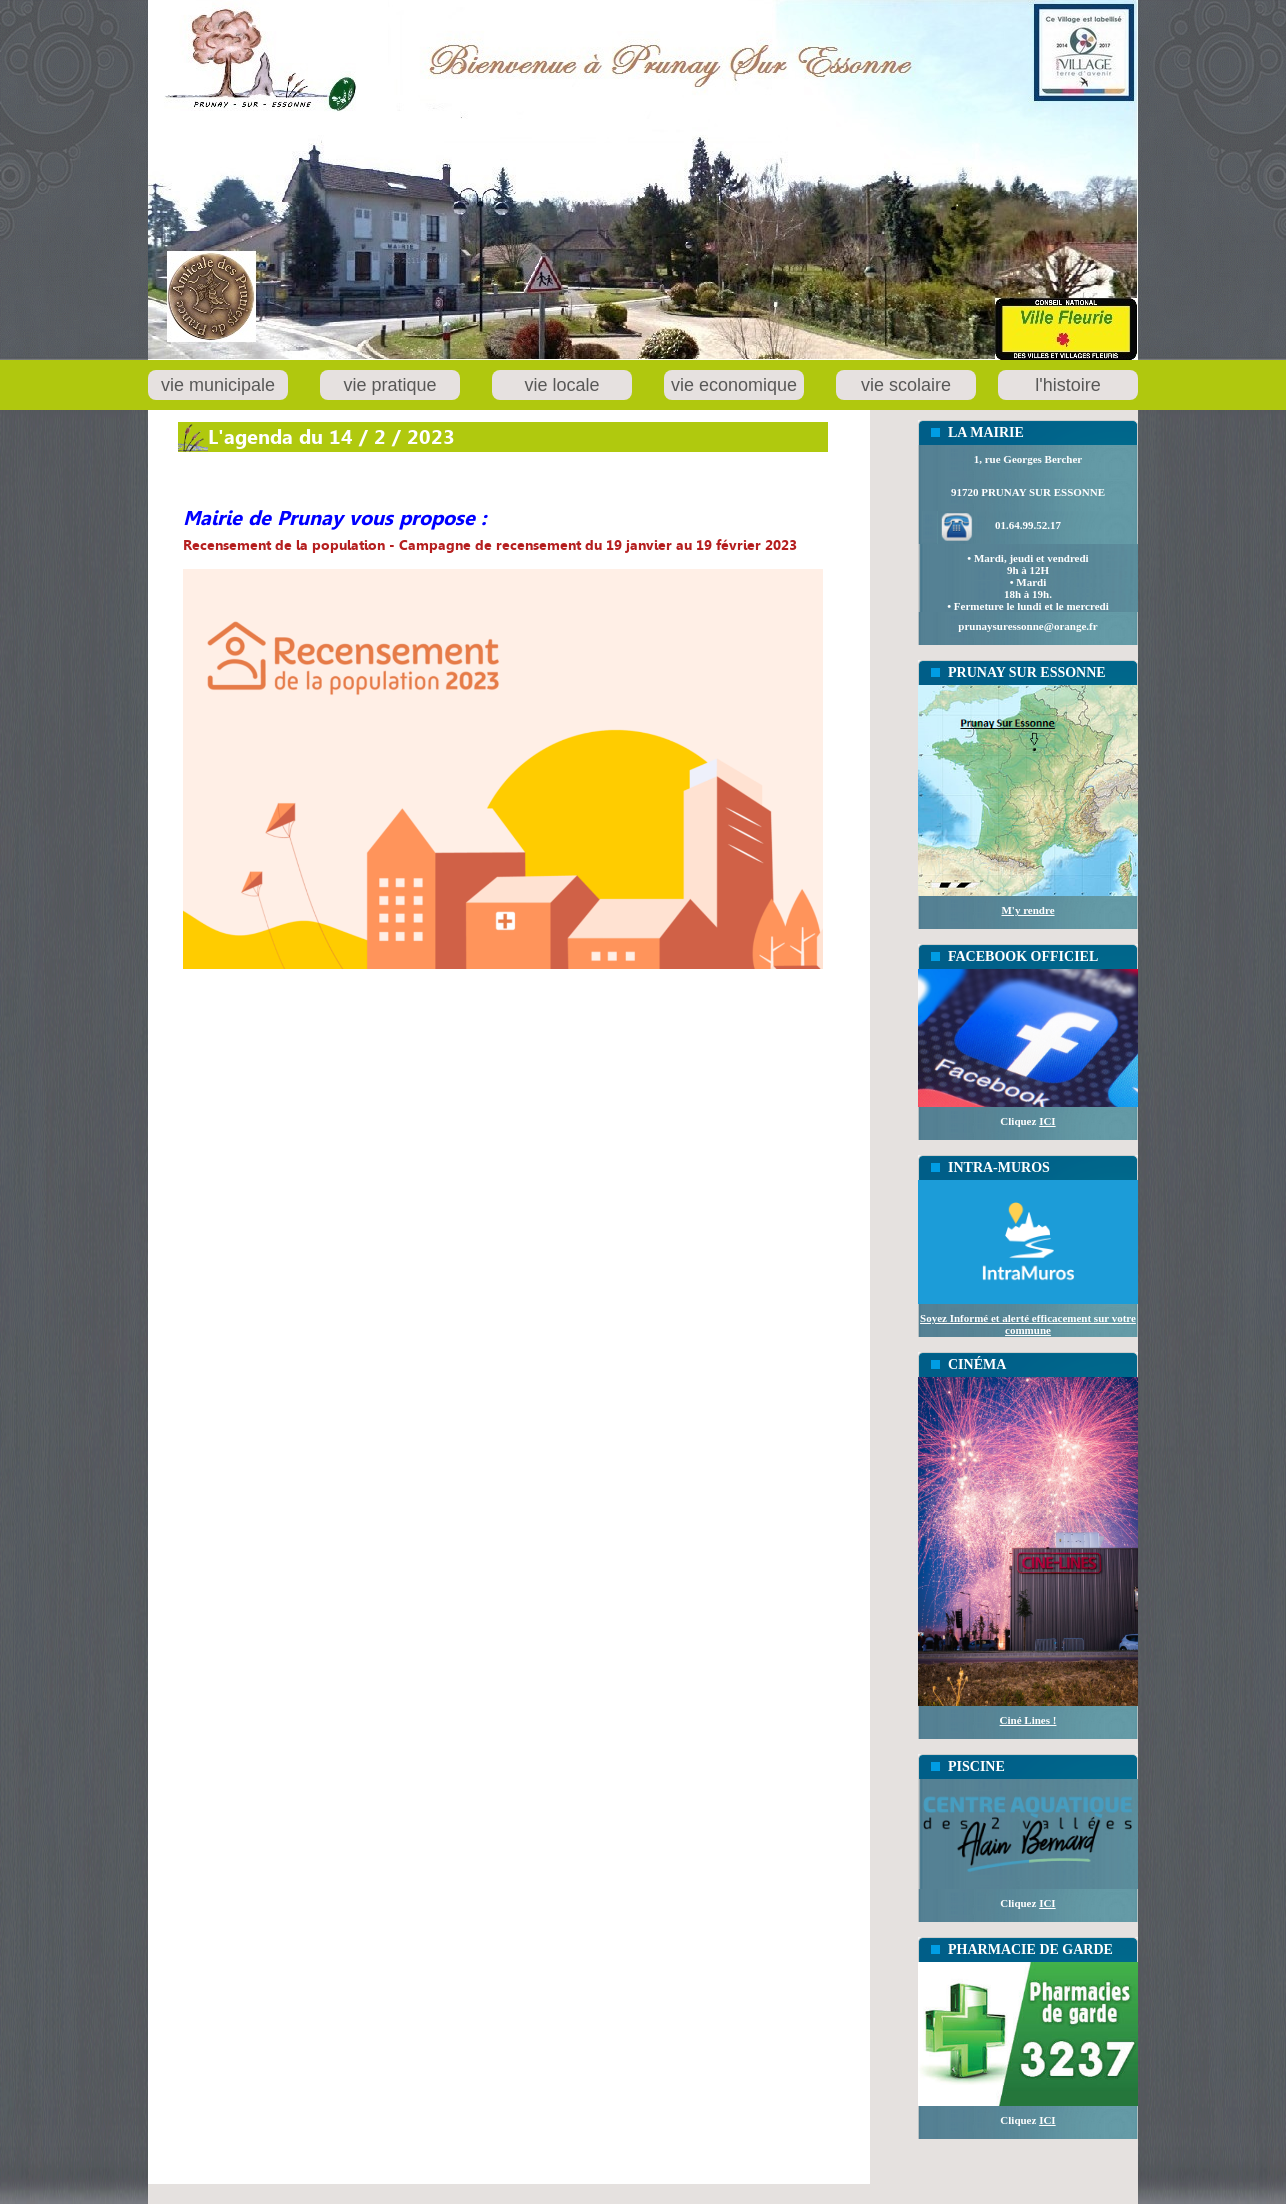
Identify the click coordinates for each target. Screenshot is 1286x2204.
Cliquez (1027, 1121)
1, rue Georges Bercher (1028, 459)
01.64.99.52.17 (1028, 525)
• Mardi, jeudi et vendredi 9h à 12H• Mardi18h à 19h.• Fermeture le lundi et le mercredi (1027, 582)
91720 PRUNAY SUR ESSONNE (1028, 492)
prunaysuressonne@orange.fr (1027, 626)
